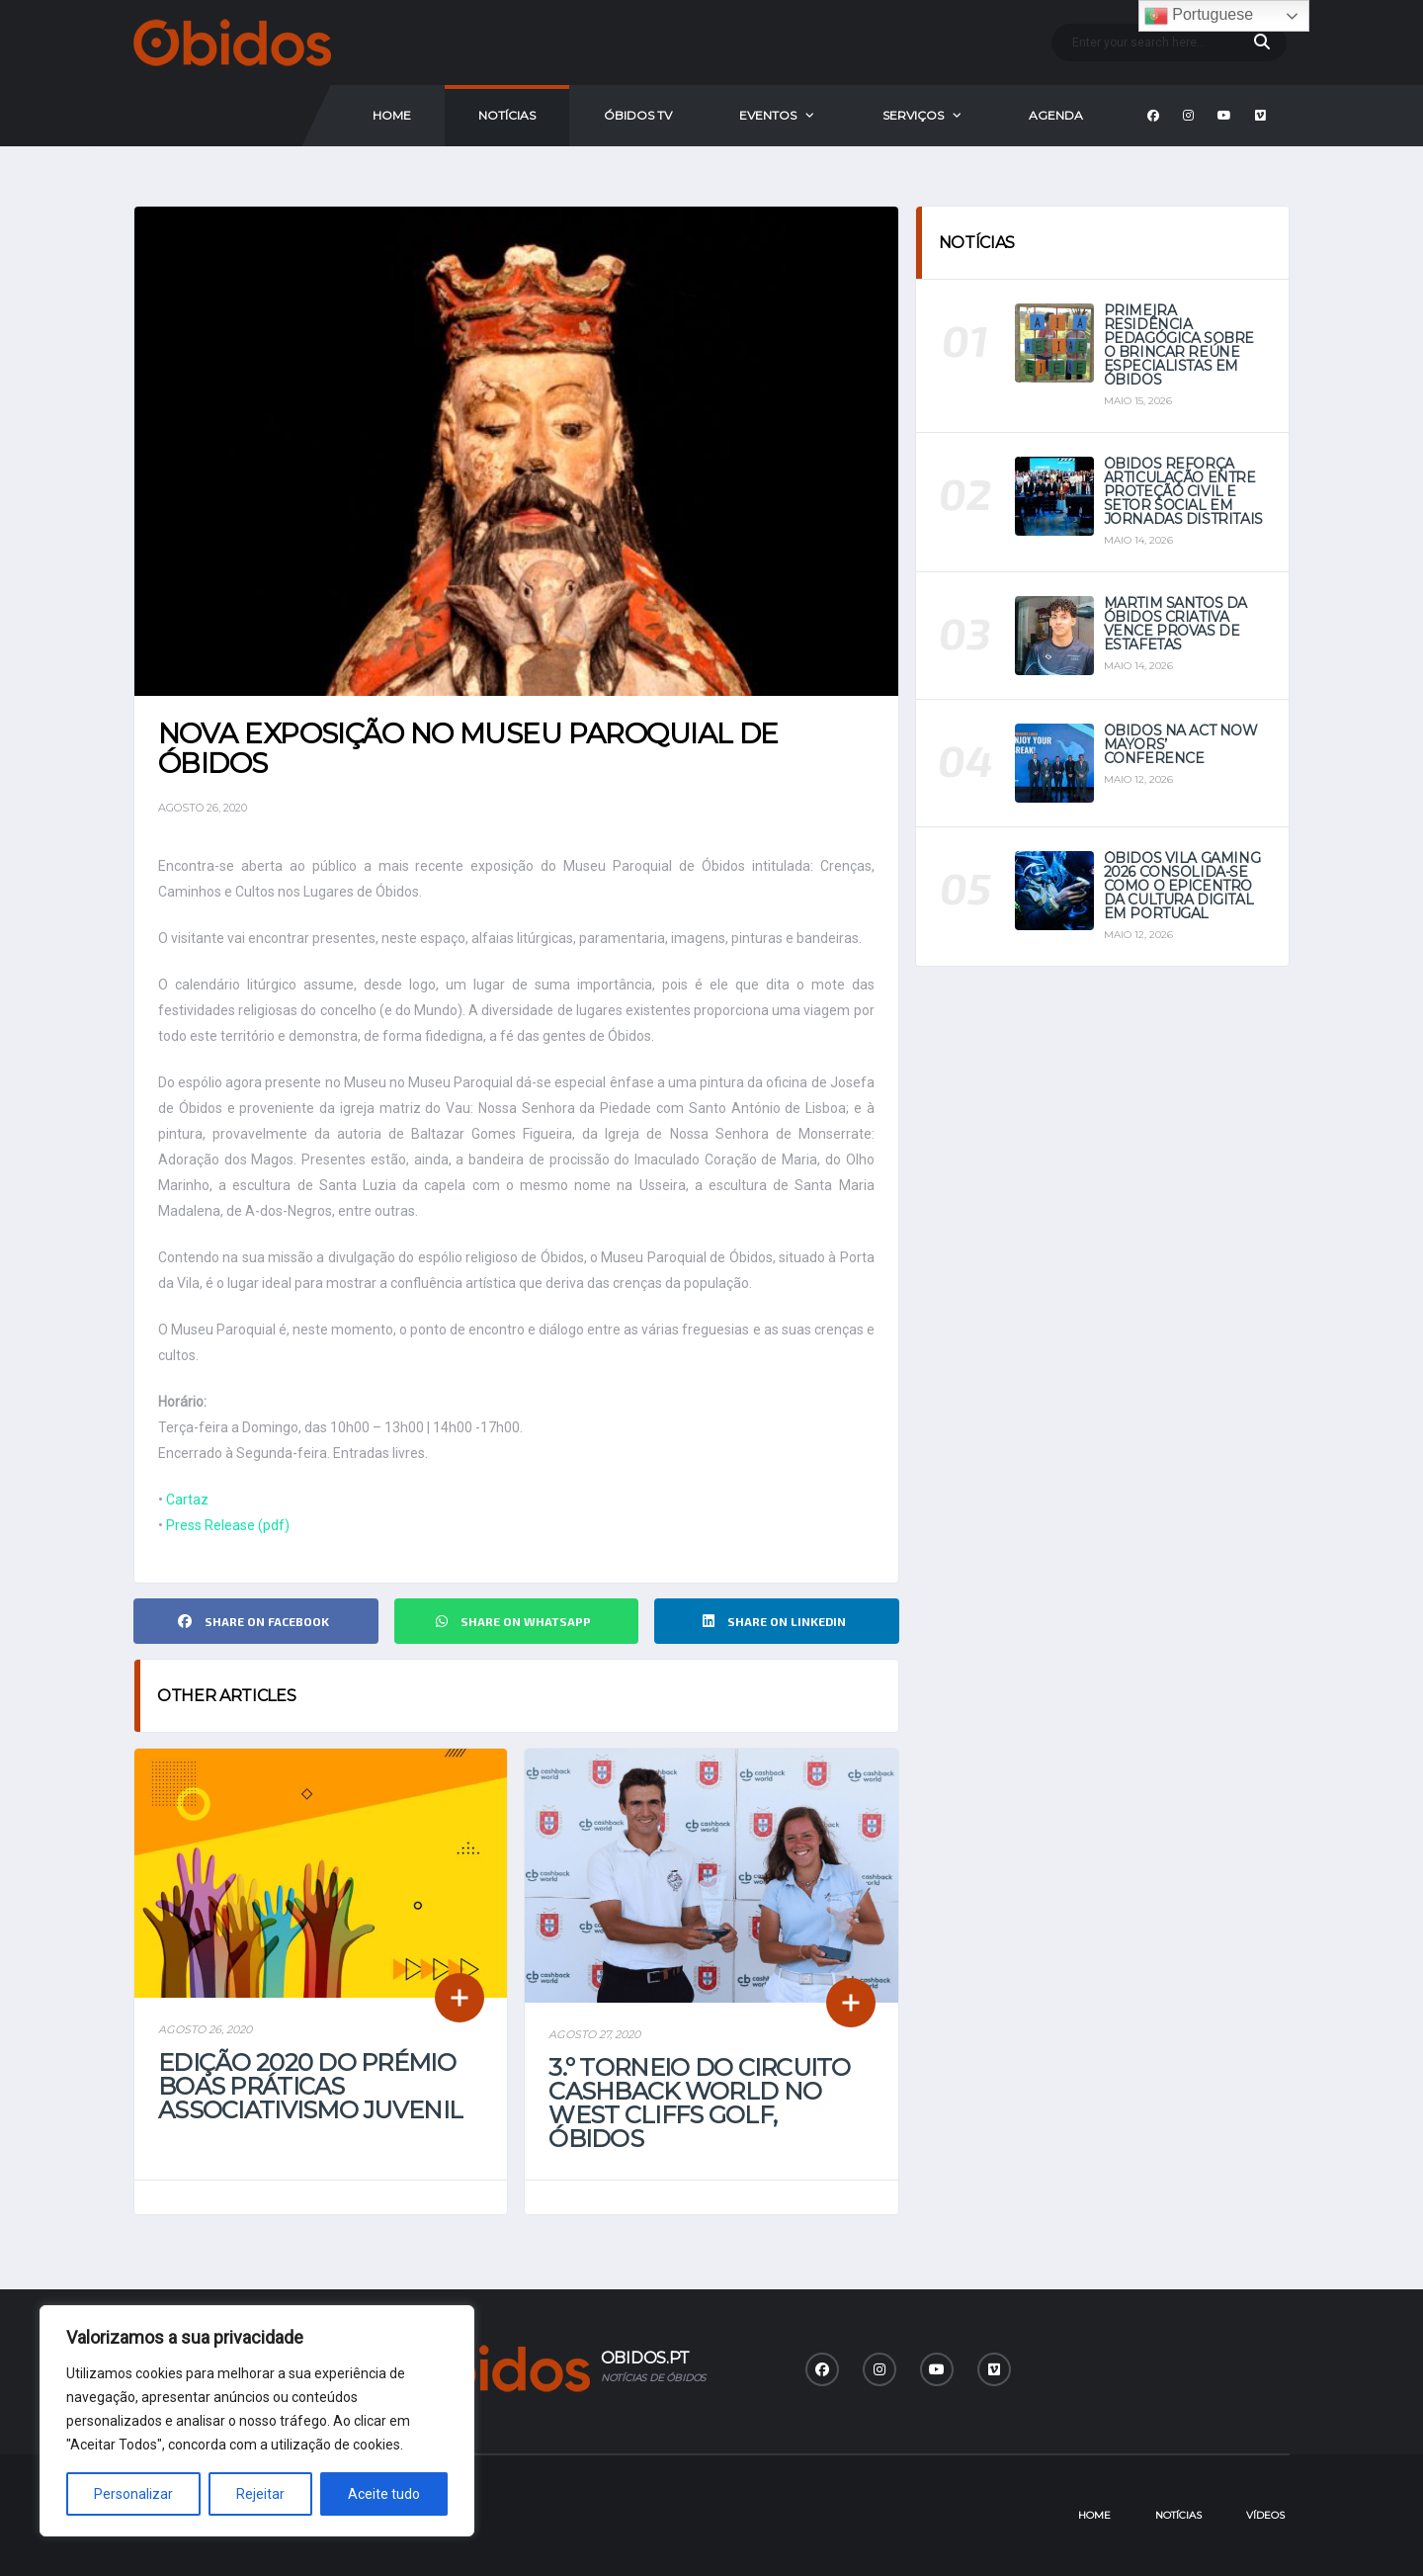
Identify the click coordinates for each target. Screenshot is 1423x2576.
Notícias (507, 115)
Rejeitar (260, 2494)
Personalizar (133, 2494)
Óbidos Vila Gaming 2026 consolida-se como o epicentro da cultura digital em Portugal (1182, 885)
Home (392, 115)
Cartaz (187, 1499)
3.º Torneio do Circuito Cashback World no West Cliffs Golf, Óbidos (699, 2103)
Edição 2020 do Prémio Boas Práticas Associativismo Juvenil (310, 2086)
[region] (257, 2420)
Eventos (767, 115)
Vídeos (1265, 2515)
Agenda (1056, 115)
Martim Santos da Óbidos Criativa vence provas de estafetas (1175, 623)
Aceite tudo (384, 2494)
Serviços (913, 115)
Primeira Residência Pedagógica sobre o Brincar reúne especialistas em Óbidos (1179, 344)
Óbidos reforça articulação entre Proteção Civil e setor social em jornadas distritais (1183, 491)
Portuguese (1198, 16)
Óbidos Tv (638, 115)
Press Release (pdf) (228, 1525)
